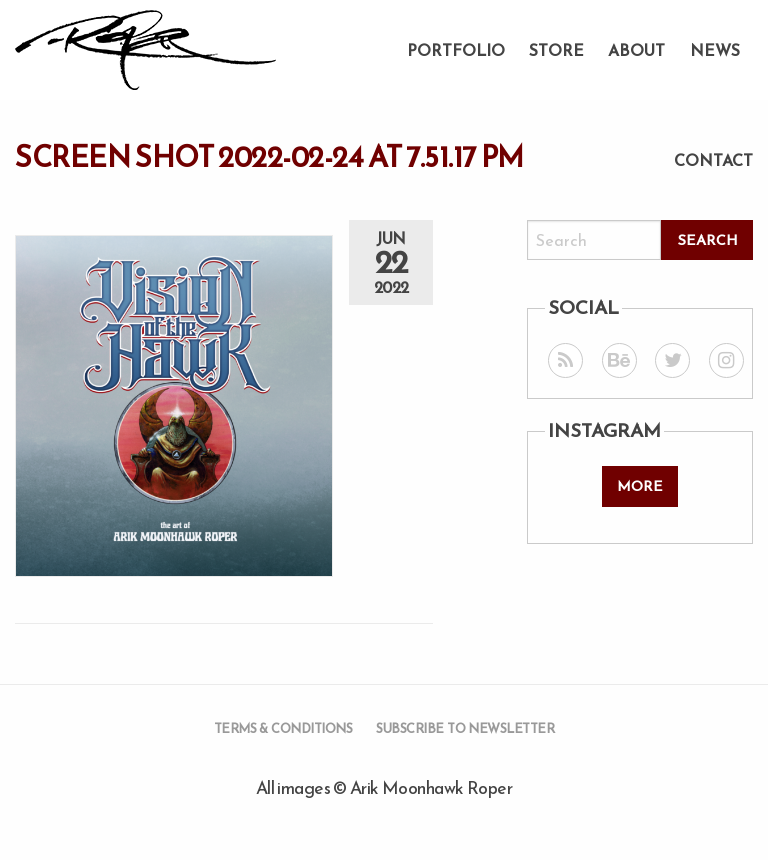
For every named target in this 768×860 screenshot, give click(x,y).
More (640, 486)
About (636, 50)
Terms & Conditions (283, 728)
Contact (713, 160)
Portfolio (456, 50)
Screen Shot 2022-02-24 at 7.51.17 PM (269, 157)
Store (556, 50)
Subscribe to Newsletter (465, 728)
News (715, 50)
